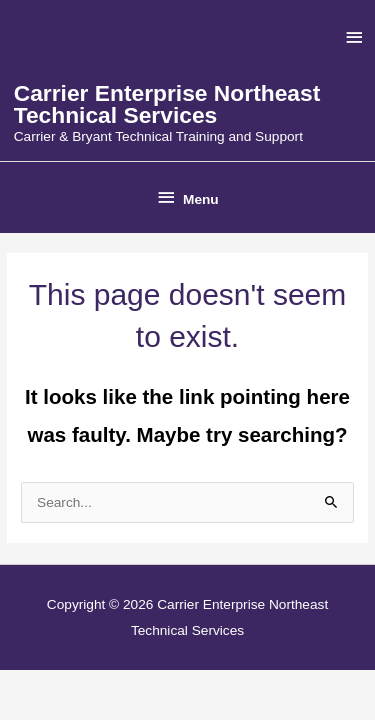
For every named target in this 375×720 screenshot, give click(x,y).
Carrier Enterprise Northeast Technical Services (167, 104)
